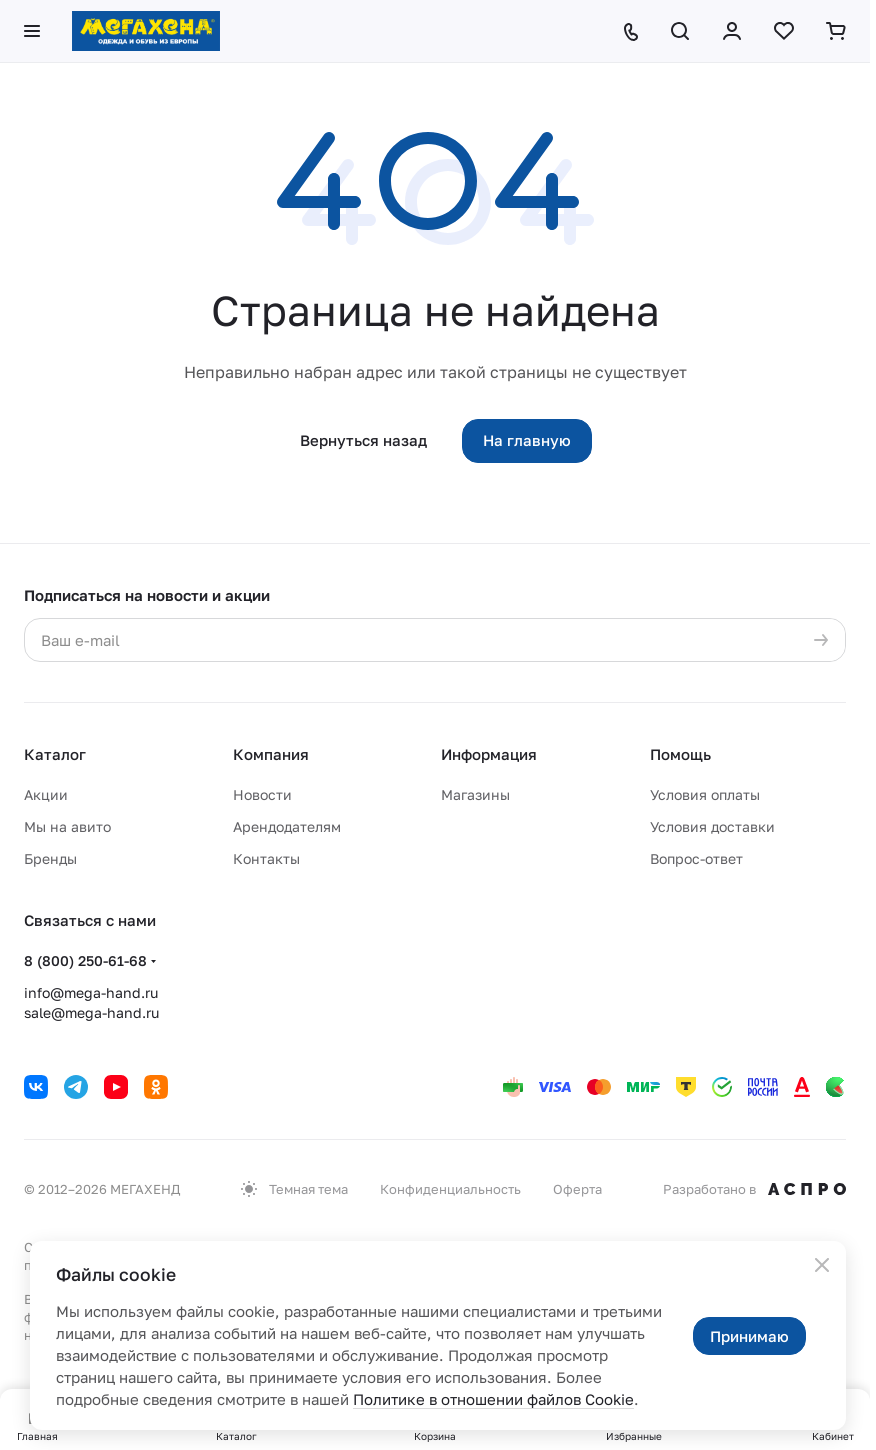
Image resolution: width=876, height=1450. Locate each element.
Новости (262, 794)
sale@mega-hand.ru (91, 1012)
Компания (271, 754)
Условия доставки (712, 826)
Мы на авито (67, 826)
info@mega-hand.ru (91, 992)
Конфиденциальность (450, 1189)
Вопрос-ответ (696, 858)
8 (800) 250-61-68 (85, 960)
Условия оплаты (705, 794)
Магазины (475, 794)
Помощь (680, 754)
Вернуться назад (363, 440)
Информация (489, 754)
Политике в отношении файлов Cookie (493, 1399)
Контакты (266, 858)
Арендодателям (287, 826)
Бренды (50, 858)
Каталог (55, 754)
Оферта (577, 1189)
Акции (46, 794)
